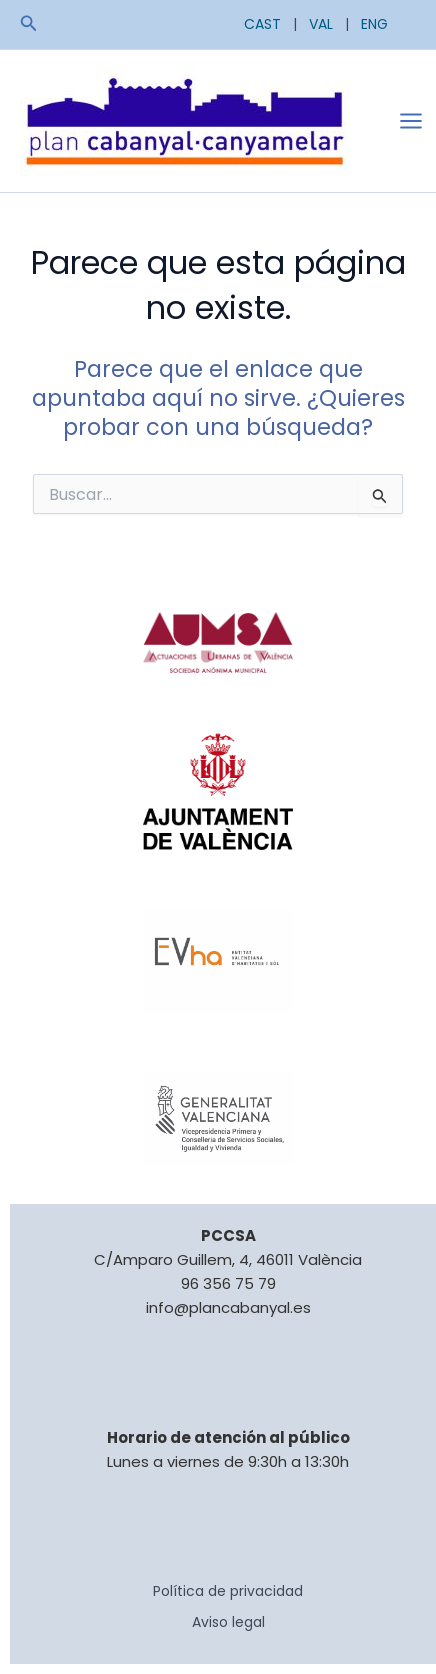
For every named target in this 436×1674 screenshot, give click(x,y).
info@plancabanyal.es (228, 1307)
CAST (262, 24)
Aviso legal (228, 1622)
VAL (321, 24)
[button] (29, 25)
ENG (374, 24)
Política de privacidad (228, 1591)
